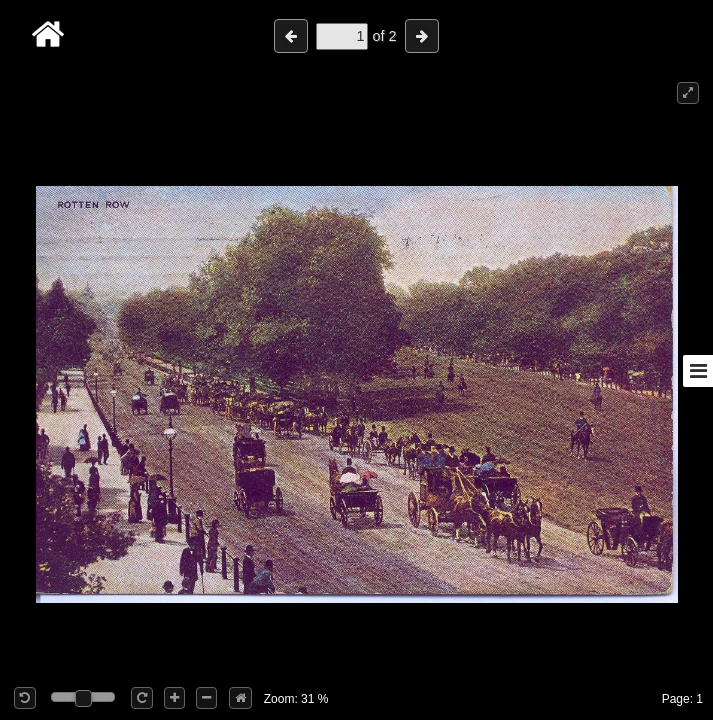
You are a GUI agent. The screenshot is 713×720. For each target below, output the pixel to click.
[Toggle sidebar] (698, 371)
